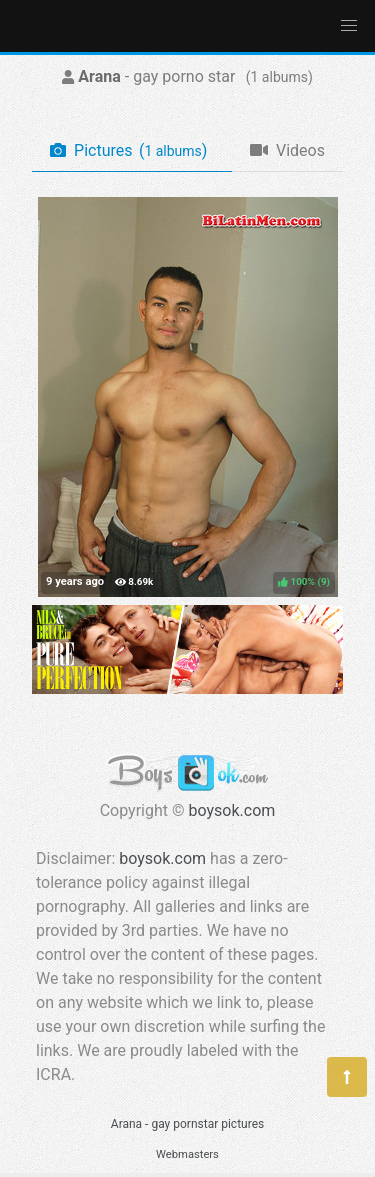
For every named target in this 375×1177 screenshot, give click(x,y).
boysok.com (232, 810)
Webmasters (187, 1154)
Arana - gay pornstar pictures (187, 1124)
